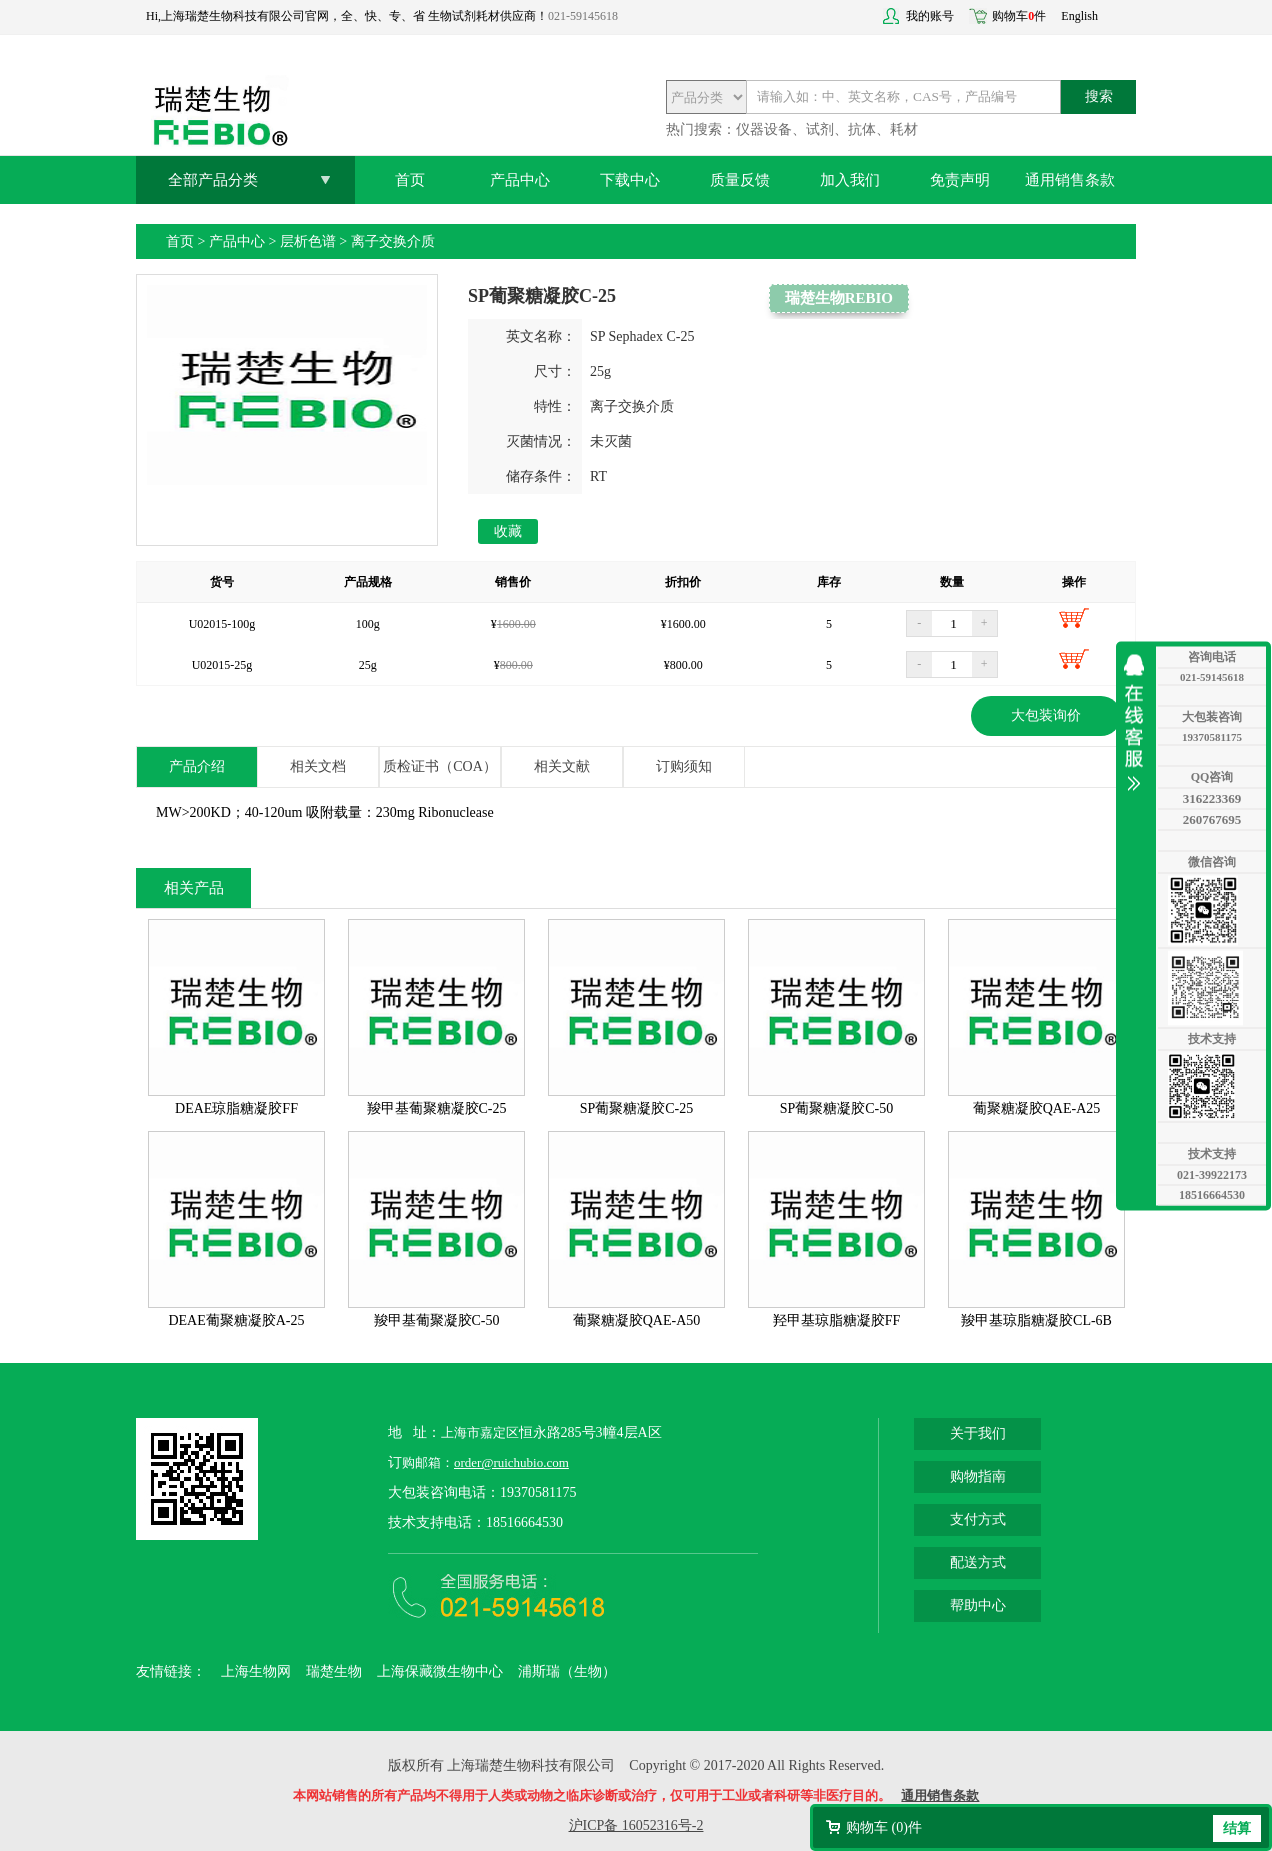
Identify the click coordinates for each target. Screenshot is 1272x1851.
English (1079, 16)
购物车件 (1019, 16)
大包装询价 (1046, 715)
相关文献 (562, 766)
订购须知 (684, 766)
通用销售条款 (1070, 180)
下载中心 (630, 180)
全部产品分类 (213, 180)
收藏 (508, 531)
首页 (410, 180)
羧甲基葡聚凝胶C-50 (437, 1320)
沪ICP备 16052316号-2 (636, 1825)
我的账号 (930, 16)
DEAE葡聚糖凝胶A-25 (236, 1320)
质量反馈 (740, 180)
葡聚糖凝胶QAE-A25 (1037, 1108)
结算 (1237, 1828)
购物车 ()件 (884, 1827)
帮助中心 (978, 1605)
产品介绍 (197, 766)
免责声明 (960, 180)
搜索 (1099, 96)
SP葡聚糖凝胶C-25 (637, 1108)
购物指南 (978, 1476)
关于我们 (978, 1433)
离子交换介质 (393, 241)
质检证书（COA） (440, 766)
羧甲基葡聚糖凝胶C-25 (437, 1108)
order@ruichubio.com (511, 1462)
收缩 (1139, 722)
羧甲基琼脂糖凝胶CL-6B (1036, 1320)
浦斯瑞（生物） (567, 1671)
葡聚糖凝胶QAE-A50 (637, 1320)
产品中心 (520, 180)
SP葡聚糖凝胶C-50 (837, 1108)
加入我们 (850, 180)
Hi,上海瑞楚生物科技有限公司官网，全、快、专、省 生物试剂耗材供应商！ (347, 16)
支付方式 (978, 1519)
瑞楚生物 (334, 1671)
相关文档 (318, 766)
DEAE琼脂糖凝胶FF (236, 1108)
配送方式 (978, 1562)
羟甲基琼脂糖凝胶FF (837, 1320)
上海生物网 (256, 1671)
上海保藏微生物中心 (440, 1671)
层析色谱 (308, 241)
